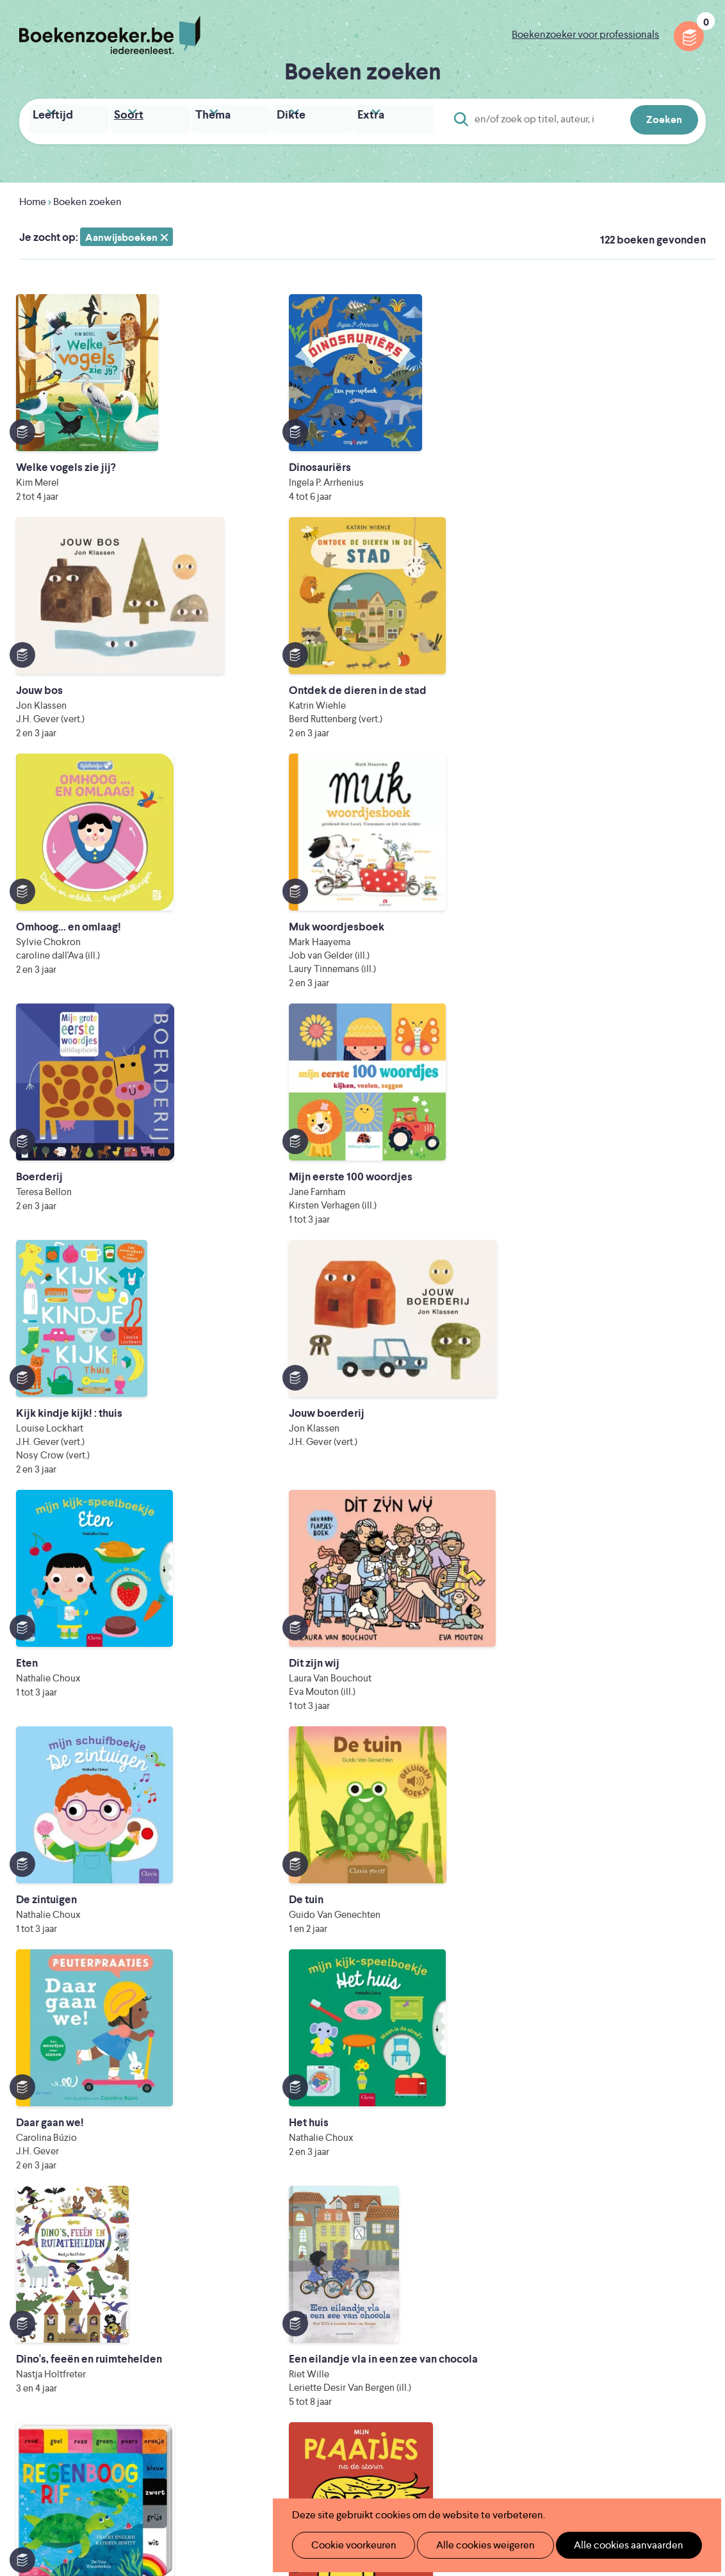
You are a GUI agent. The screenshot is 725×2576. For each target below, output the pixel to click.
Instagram (694, 2308)
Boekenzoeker (109, 35)
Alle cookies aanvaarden (607, 2545)
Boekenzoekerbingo (300, 2316)
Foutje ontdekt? (290, 2377)
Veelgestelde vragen (299, 2357)
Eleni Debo (348, 2470)
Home (32, 198)
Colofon (426, 2336)
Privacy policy (674, 2252)
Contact (426, 2357)
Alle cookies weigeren (472, 2545)
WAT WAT (369, 2452)
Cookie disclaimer (665, 2267)
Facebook (676, 2308)
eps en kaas (579, 2470)
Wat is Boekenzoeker (302, 2254)
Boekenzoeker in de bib (308, 2295)
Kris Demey (461, 2470)
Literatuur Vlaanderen (301, 2434)
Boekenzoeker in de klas (309, 2275)
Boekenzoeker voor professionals (585, 34)
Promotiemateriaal (295, 2336)
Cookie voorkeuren (348, 2545)
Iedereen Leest (439, 2416)
